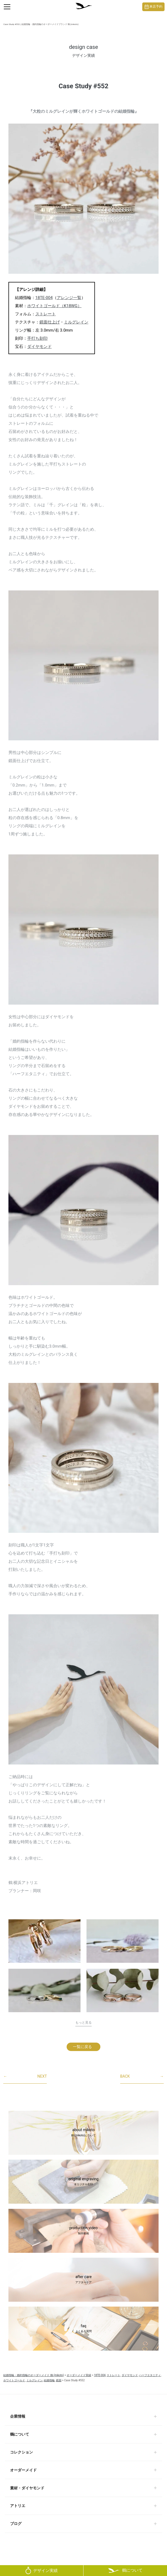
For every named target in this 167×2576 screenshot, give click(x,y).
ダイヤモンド (39, 346)
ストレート (45, 314)
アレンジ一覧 (69, 297)
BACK (142, 2076)
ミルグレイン (76, 322)
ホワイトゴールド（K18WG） (54, 305)
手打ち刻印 (37, 338)
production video (83, 2231)
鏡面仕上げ (49, 322)
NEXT (25, 2076)
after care (83, 2280)
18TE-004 (44, 297)
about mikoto (83, 2133)
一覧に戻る (82, 2047)
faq (83, 2329)
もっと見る (83, 2022)
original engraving (83, 2182)
